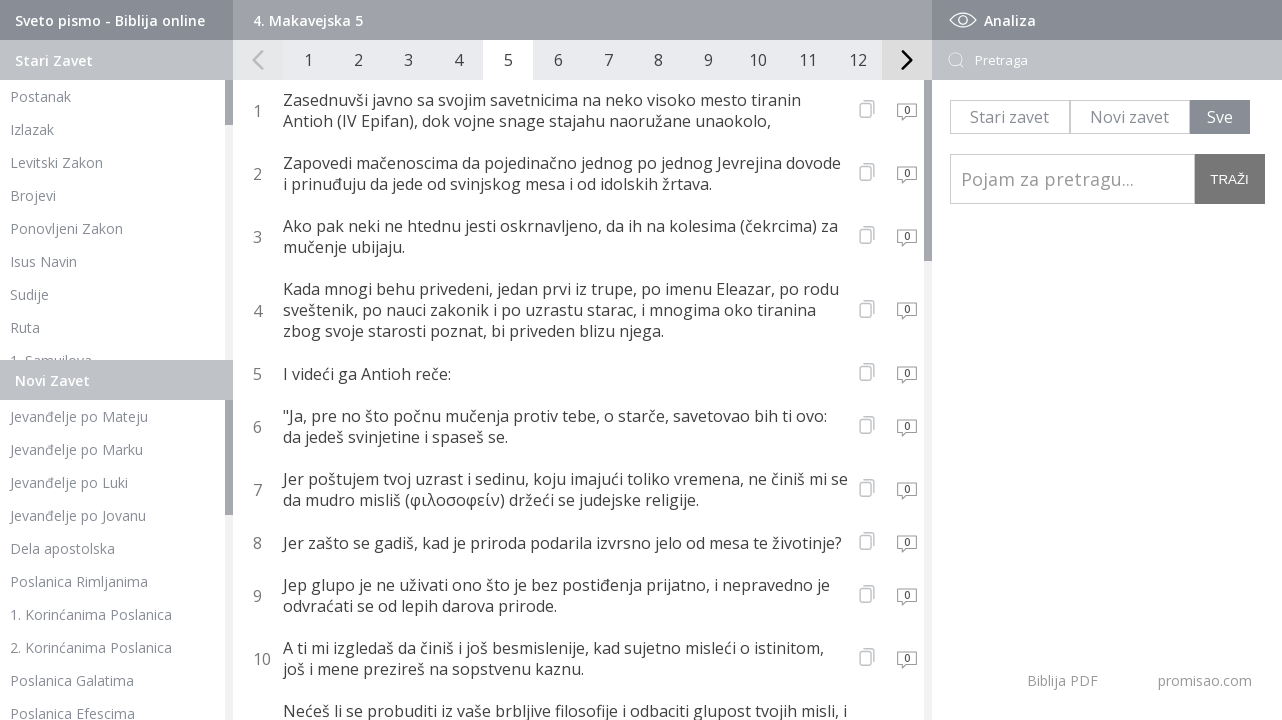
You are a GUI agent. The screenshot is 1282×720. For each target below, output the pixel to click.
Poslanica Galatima (72, 680)
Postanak (40, 96)
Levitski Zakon (56, 162)
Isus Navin (43, 261)
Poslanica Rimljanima (79, 581)
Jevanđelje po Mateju (79, 416)
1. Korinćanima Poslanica (91, 614)
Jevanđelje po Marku (76, 449)
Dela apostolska (62, 548)
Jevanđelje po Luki (69, 482)
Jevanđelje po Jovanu (78, 515)
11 (808, 60)
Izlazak (32, 129)
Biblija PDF (1062, 680)
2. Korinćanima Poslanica (91, 647)
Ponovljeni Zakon (66, 228)
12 (858, 60)
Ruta (25, 327)
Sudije (29, 294)
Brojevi (33, 195)
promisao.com (1205, 680)
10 (758, 60)
